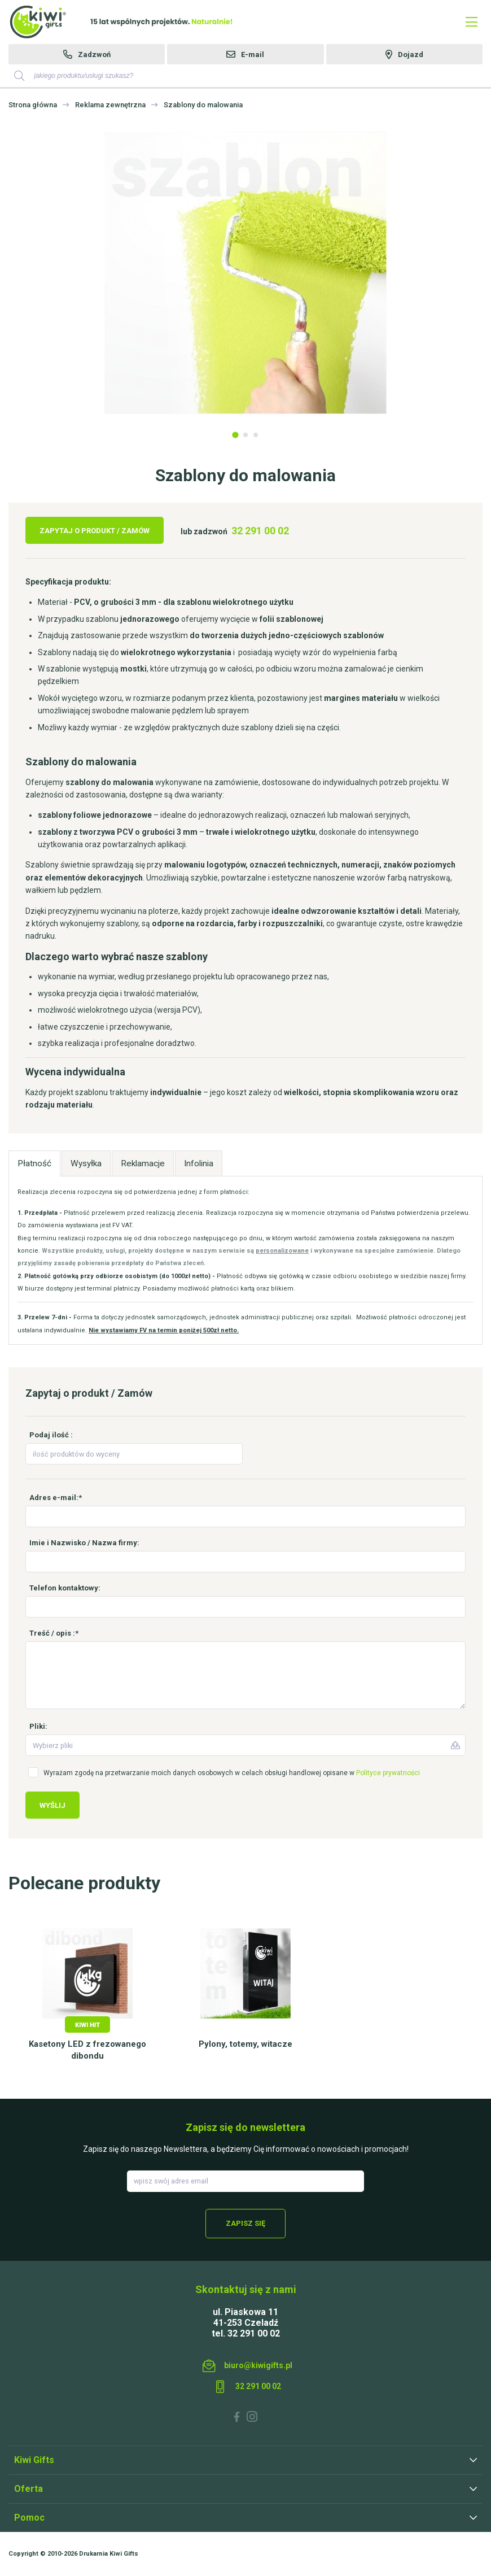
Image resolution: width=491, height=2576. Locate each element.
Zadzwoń (94, 54)
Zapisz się (245, 2223)
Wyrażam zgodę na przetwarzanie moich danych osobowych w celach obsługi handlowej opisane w (231, 1773)
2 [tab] (245, 435)
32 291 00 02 (260, 531)
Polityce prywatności (388, 1773)
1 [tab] (235, 434)
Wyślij (52, 1805)
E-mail (252, 54)
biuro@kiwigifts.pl (258, 2365)
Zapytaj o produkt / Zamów (95, 530)
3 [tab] (255, 435)
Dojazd (410, 54)
